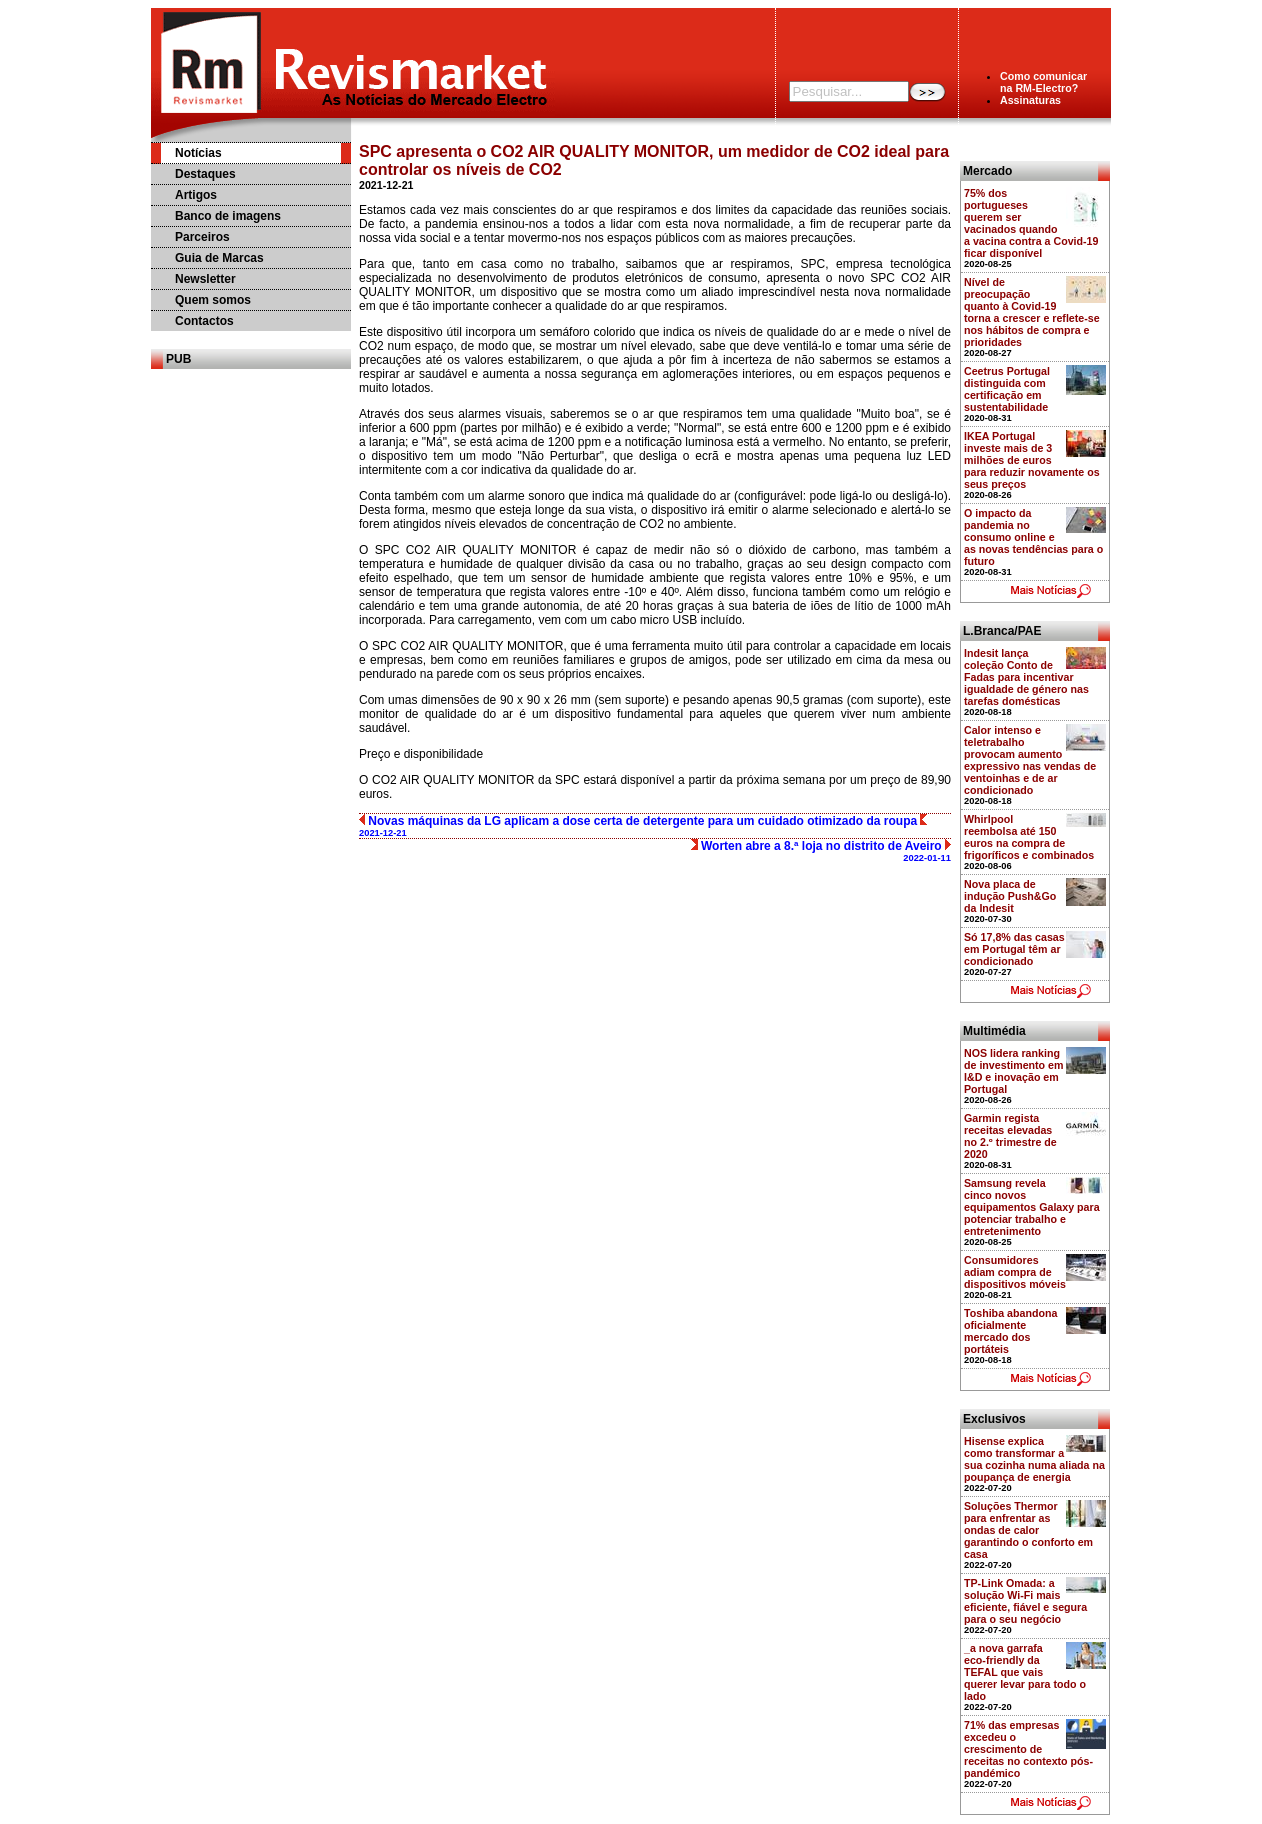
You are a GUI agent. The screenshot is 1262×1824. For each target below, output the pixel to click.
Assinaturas (1030, 100)
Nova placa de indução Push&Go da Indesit (1010, 896)
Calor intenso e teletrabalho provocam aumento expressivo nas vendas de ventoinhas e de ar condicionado (1030, 760)
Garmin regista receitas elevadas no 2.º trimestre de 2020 (1010, 1136)
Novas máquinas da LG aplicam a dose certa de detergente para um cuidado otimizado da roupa (643, 826)
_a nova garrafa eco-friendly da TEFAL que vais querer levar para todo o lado (1025, 1672)
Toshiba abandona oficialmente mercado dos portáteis (1010, 1331)
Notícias (198, 153)
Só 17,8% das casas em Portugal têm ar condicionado (1014, 949)
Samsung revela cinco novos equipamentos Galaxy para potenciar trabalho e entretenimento (1032, 1207)
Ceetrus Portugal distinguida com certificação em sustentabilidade (1007, 389)
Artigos (196, 195)
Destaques (205, 174)
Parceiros (202, 237)
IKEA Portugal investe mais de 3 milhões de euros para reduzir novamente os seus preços (1032, 460)
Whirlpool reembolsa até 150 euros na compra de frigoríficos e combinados (1029, 837)
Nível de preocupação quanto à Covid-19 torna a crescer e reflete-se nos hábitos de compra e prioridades (1032, 312)
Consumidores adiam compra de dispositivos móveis (1015, 1272)
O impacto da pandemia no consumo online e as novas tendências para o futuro (1033, 537)
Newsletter (205, 279)
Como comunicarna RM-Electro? (1043, 82)
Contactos (204, 321)
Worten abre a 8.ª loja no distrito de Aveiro (821, 851)
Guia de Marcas (219, 258)
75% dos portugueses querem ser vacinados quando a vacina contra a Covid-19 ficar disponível (1031, 223)
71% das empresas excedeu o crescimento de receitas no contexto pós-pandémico (1028, 1749)
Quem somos (213, 300)
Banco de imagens (228, 216)
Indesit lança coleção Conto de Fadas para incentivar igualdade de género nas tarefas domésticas (1026, 677)
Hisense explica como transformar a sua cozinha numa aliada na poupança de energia (1034, 1459)
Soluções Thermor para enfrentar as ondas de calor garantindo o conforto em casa (1028, 1530)
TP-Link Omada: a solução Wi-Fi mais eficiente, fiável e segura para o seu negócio (1025, 1601)
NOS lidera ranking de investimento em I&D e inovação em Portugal (1014, 1071)
